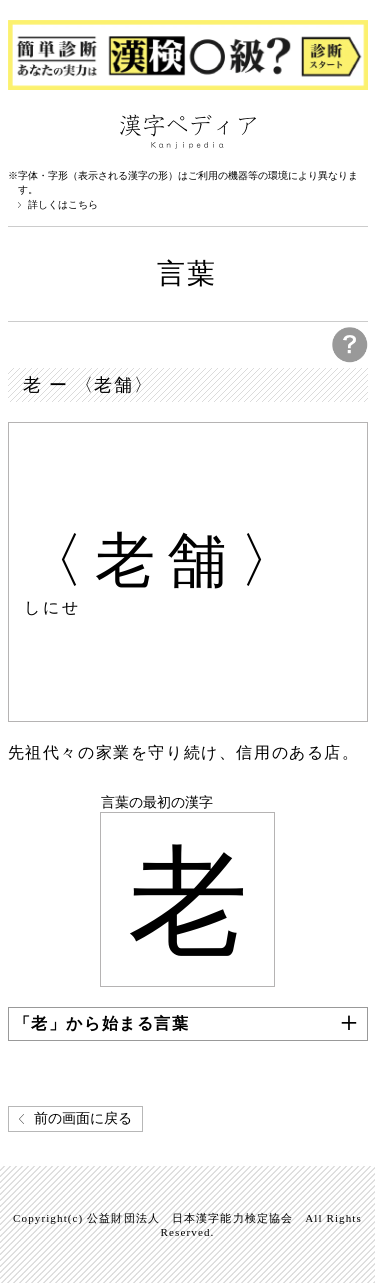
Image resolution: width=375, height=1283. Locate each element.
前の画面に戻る (83, 1118)
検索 (348, 130)
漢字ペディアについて (28, 130)
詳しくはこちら (63, 205)
